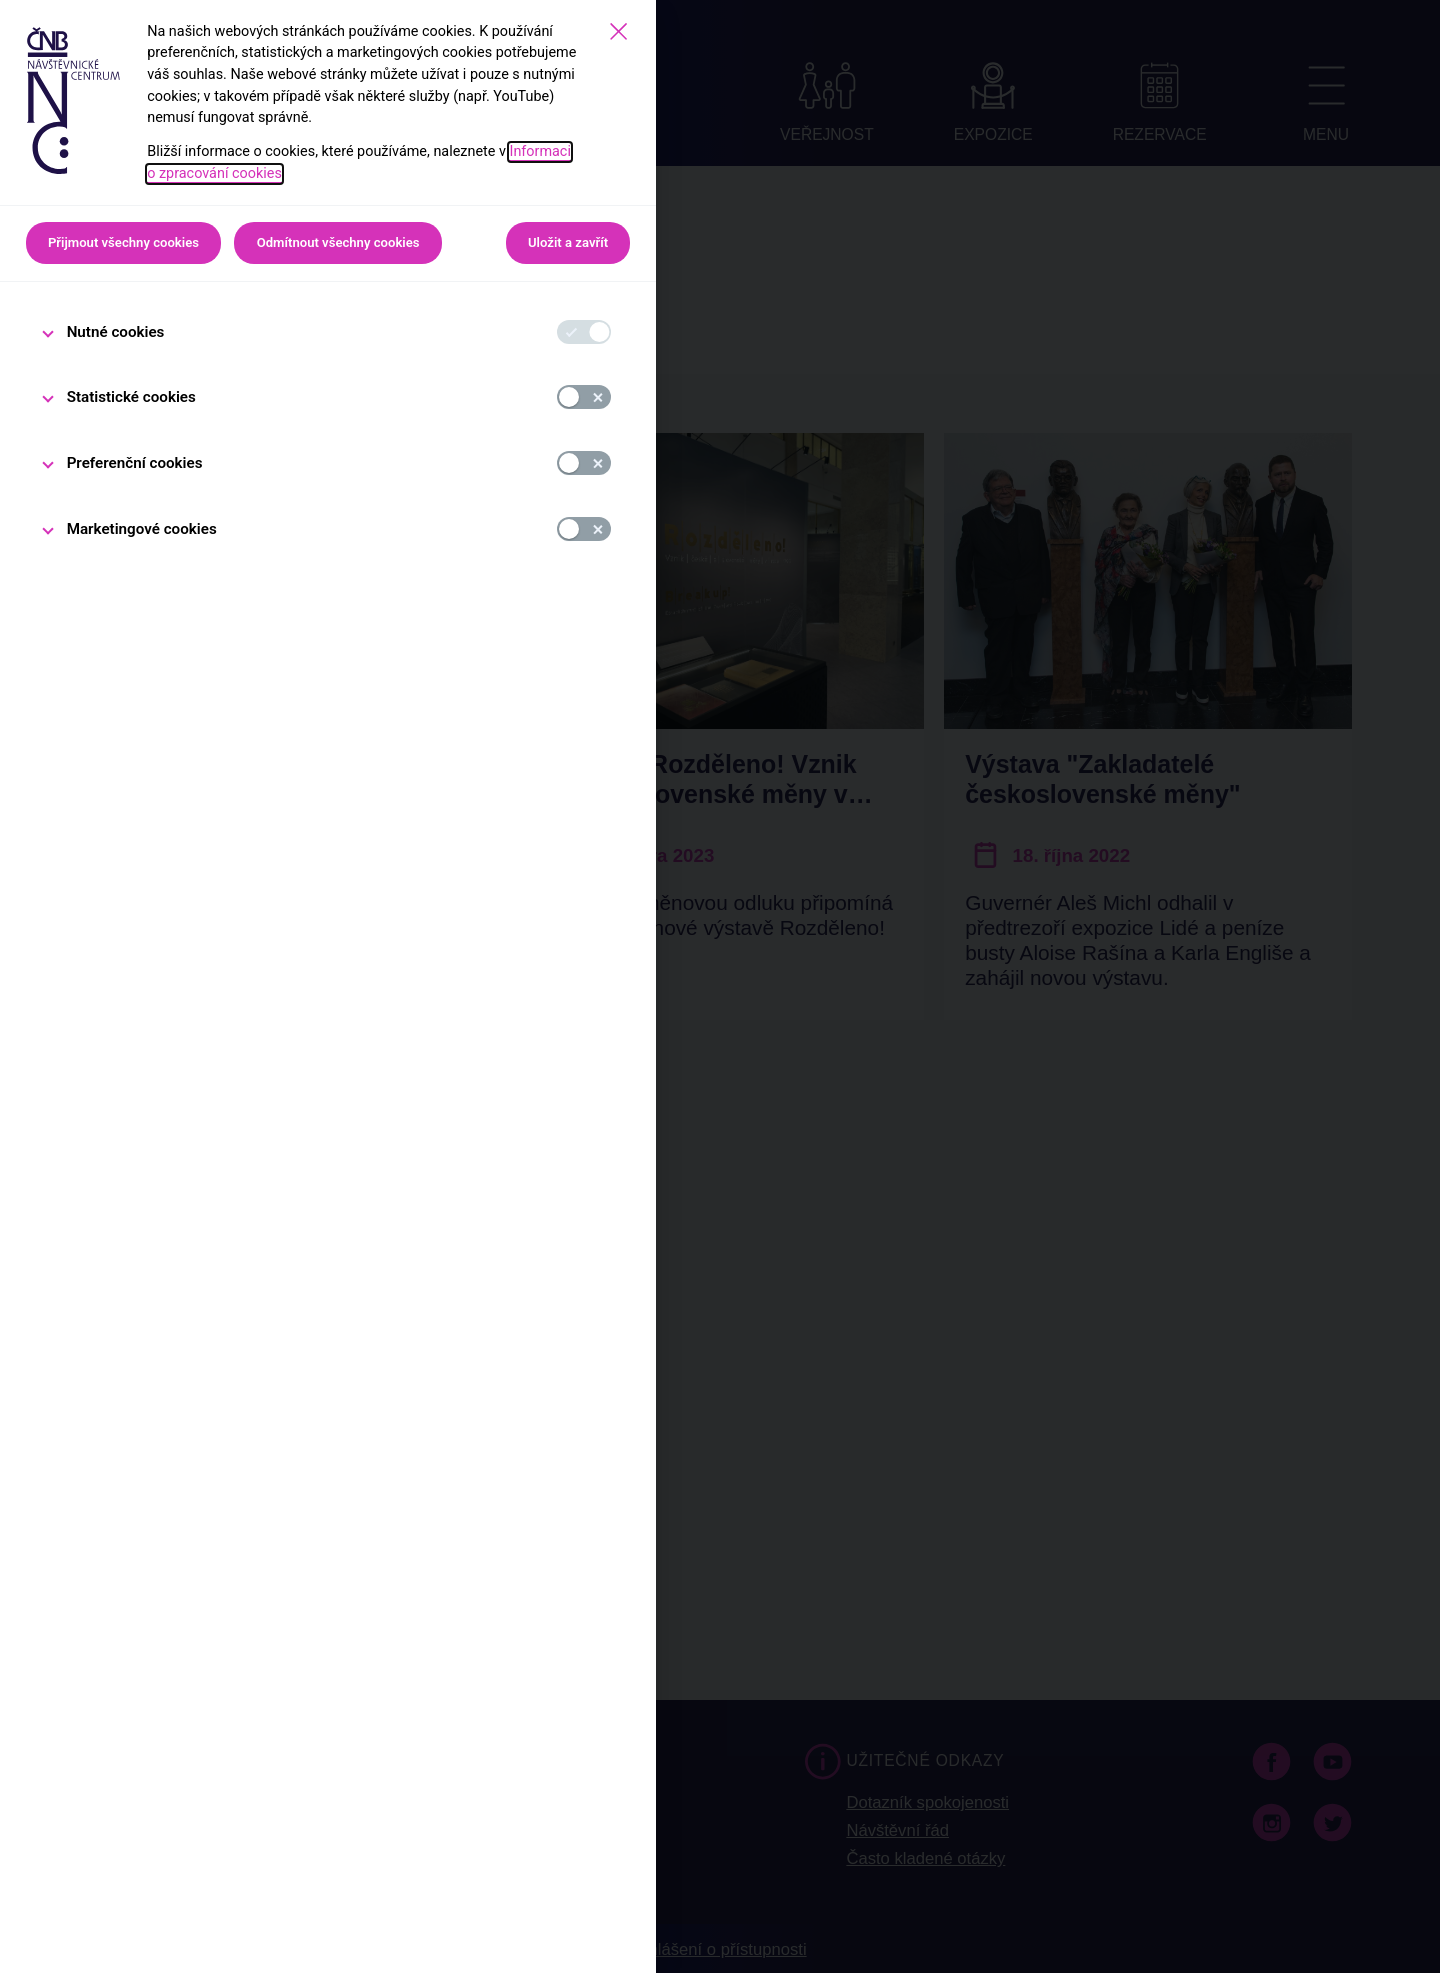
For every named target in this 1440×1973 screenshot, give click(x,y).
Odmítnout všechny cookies (338, 242)
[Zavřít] (618, 31)
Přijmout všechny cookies (123, 242)
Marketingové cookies (142, 529)
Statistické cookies (131, 397)
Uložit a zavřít (568, 242)
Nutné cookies (116, 332)
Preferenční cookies (135, 463)
